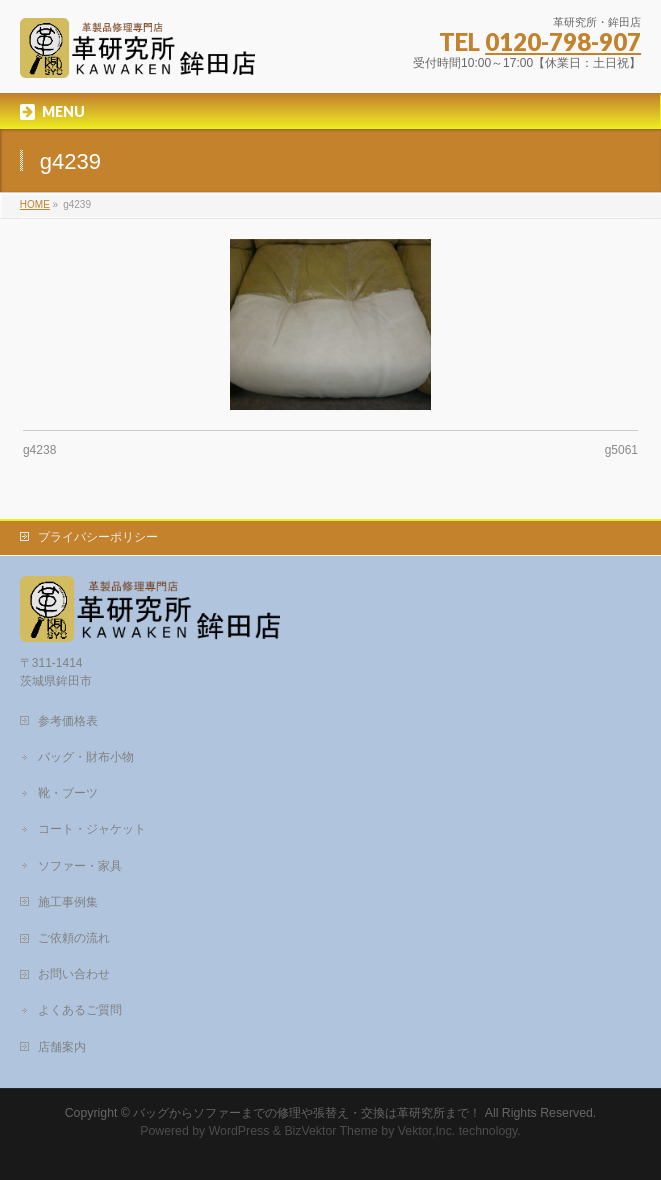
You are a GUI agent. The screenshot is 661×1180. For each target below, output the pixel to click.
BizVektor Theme (331, 1131)
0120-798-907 (563, 41)
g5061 (621, 450)
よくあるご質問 (80, 1010)
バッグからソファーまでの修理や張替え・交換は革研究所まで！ (307, 1113)
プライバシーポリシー (98, 537)
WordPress (239, 1131)
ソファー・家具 (80, 866)
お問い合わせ (74, 974)
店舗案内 (62, 1047)
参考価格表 (68, 721)
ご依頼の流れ (74, 938)
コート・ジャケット (92, 829)
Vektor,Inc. (427, 1131)
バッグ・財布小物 (86, 757)
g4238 (39, 450)
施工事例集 (68, 902)
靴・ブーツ (68, 793)
